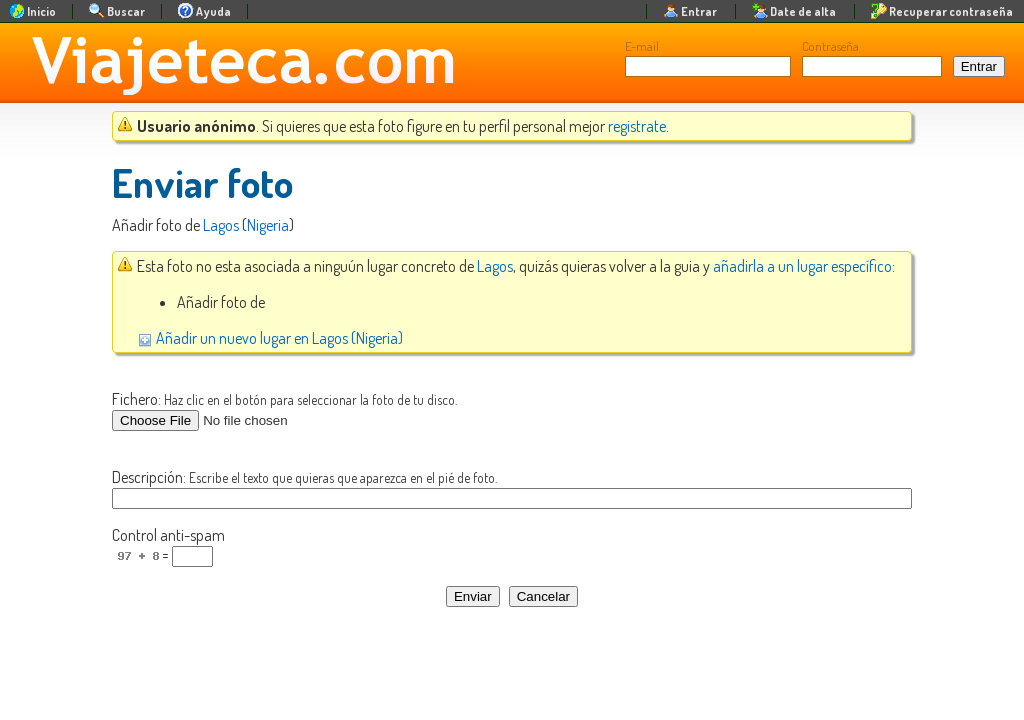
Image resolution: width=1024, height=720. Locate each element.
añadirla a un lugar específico (802, 266)
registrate (637, 126)
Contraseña (830, 46)
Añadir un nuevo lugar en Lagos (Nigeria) (270, 338)
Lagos (221, 225)
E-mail (642, 46)
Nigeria (268, 225)
